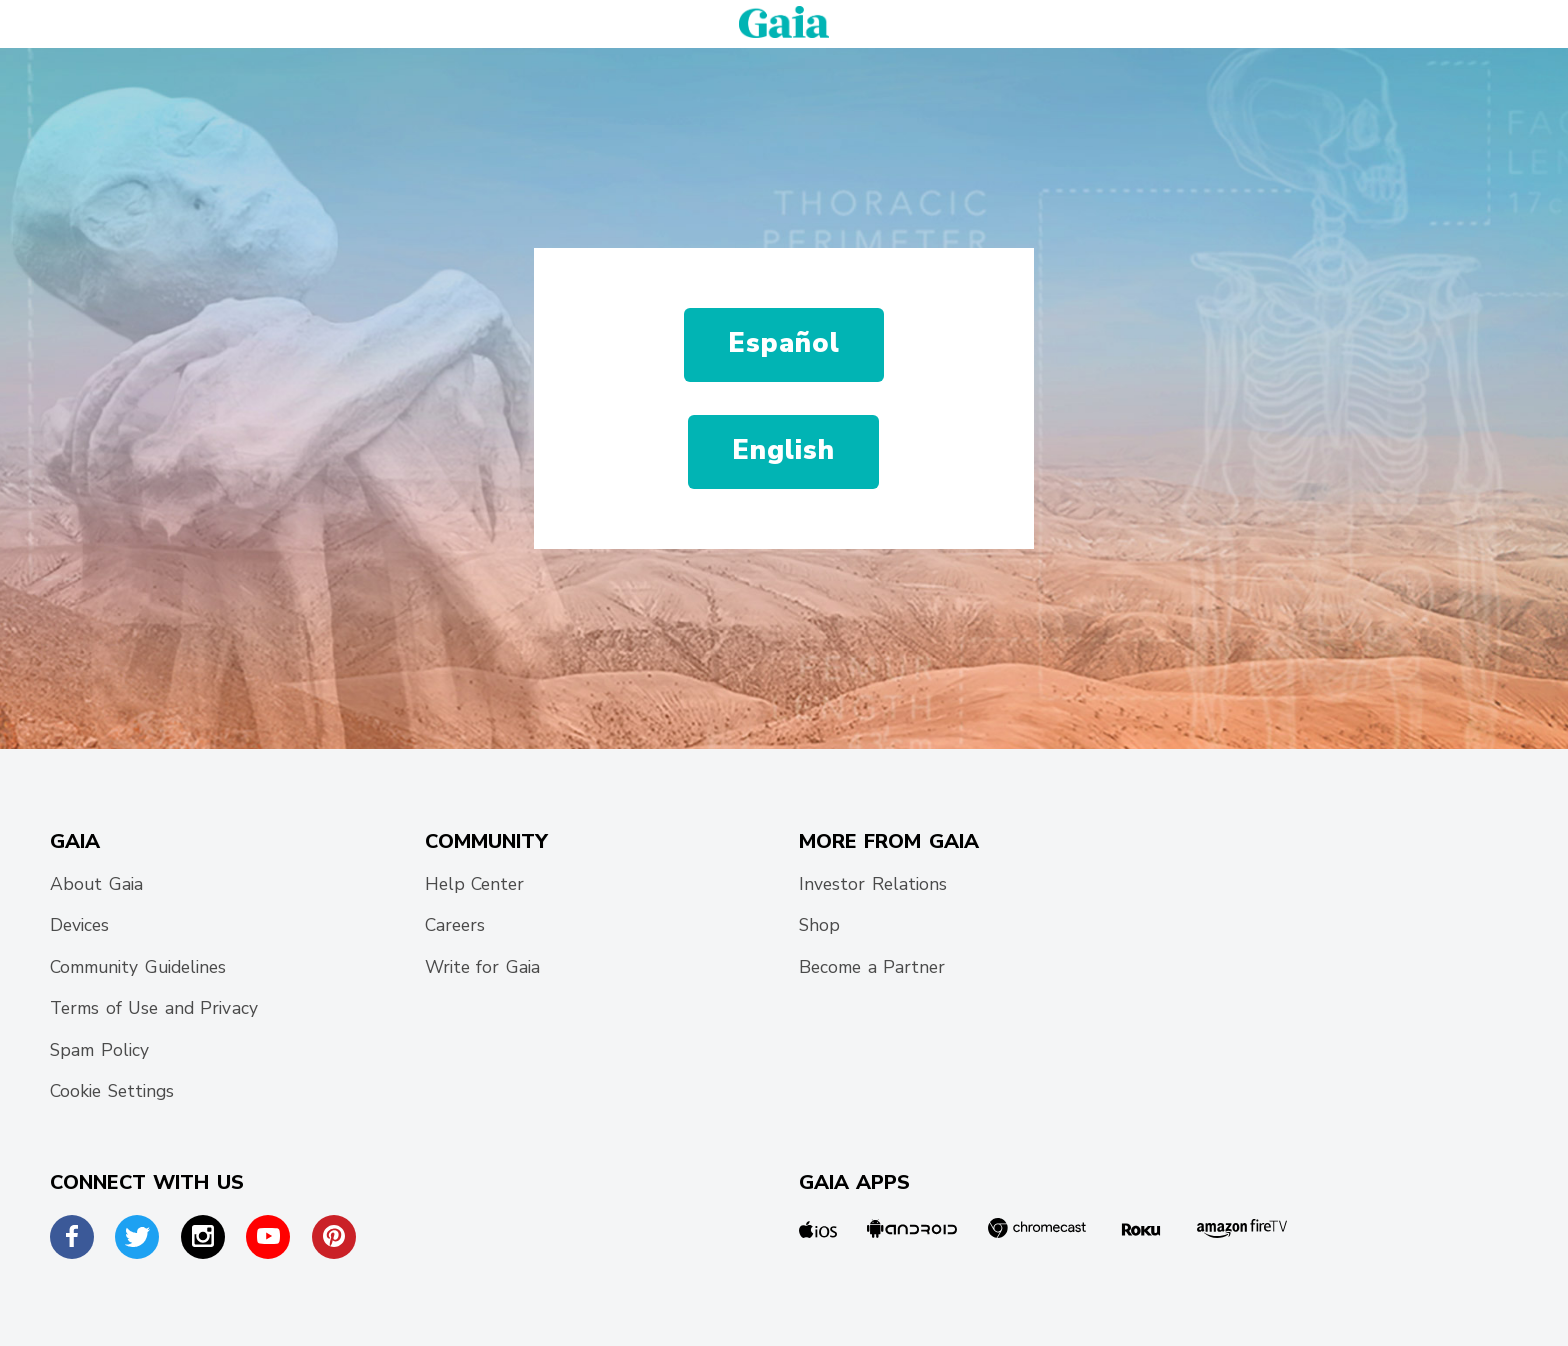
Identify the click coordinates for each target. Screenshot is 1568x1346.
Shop (819, 925)
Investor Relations (873, 884)
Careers (455, 925)
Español (784, 343)
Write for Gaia (482, 967)
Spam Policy (99, 1050)
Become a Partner (872, 967)
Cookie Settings (112, 1091)
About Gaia (96, 884)
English (783, 450)
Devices (79, 925)
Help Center (475, 884)
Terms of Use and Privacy (154, 1008)
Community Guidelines (138, 967)
